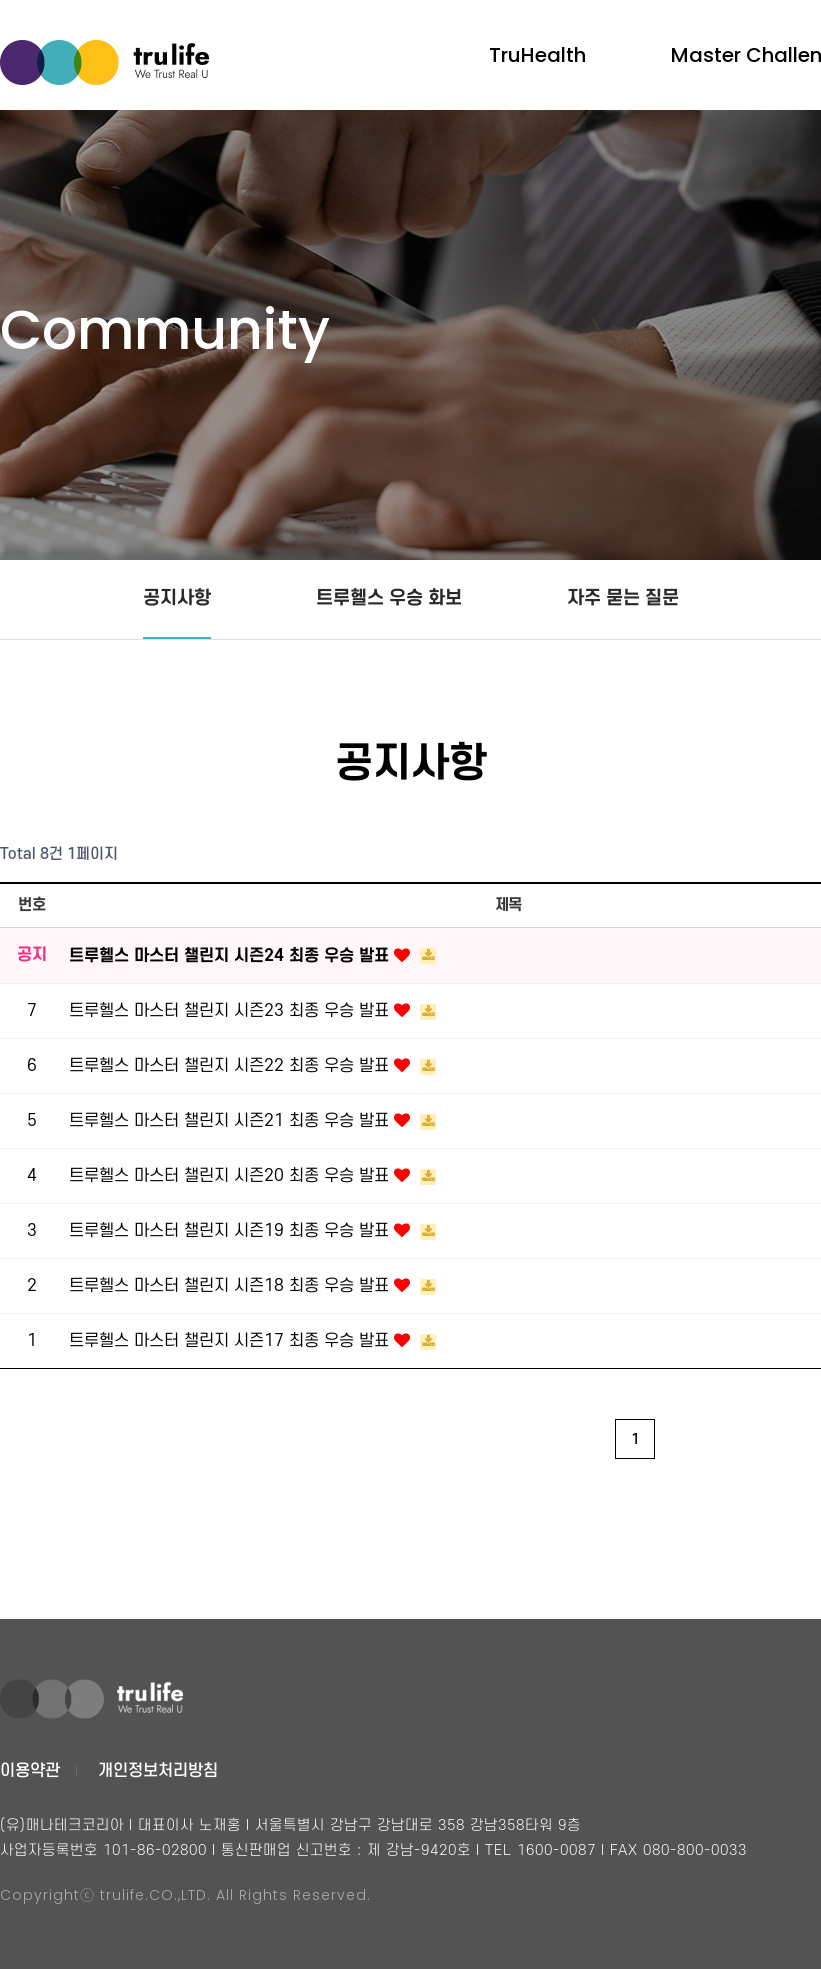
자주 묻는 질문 (623, 598)
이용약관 (30, 1771)
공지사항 (177, 598)
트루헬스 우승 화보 (389, 598)
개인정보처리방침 (158, 1771)
